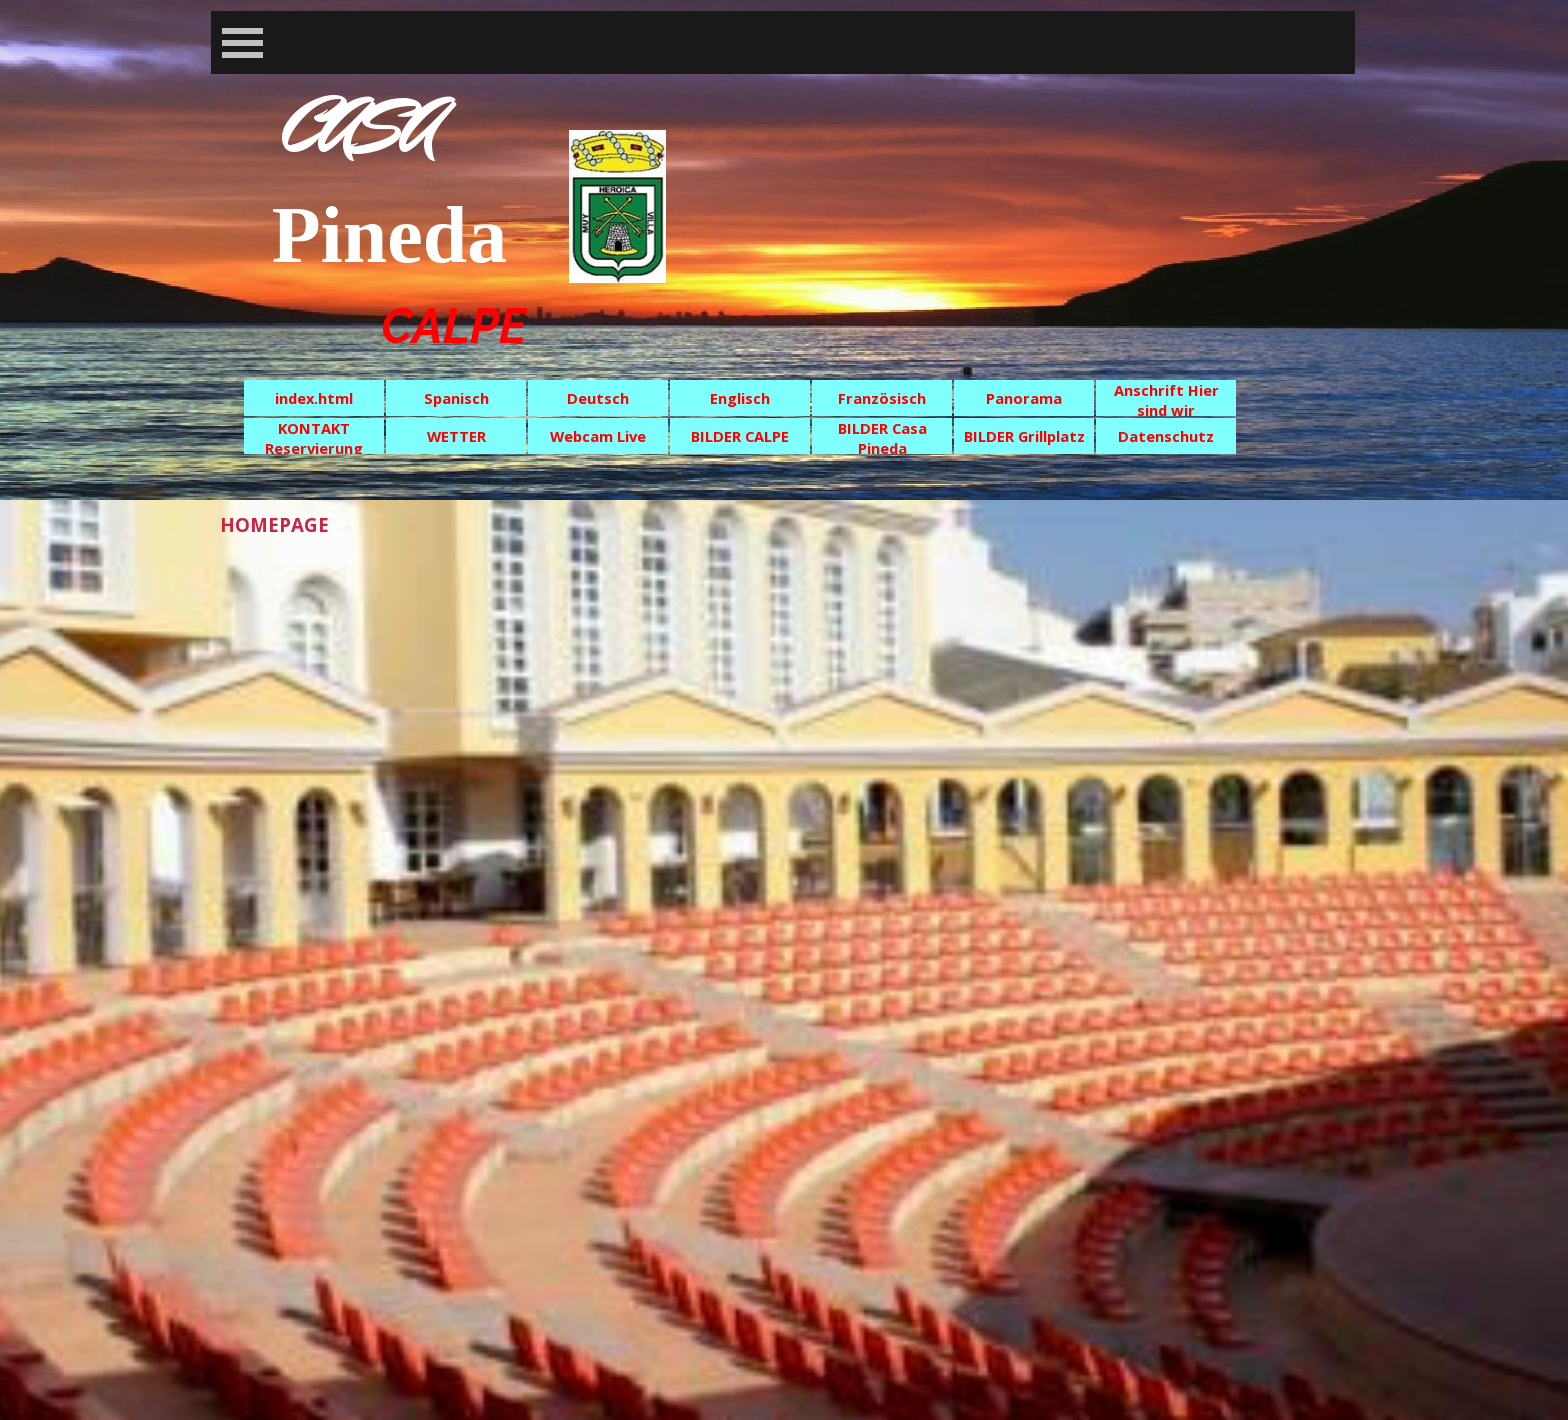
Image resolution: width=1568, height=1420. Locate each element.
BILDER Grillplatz (1024, 436)
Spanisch (456, 398)
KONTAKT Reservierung (314, 438)
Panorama (1024, 398)
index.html (314, 398)
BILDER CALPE (740, 436)
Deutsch (598, 398)
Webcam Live (598, 436)
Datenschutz (1166, 436)
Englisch (740, 398)
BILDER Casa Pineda (882, 438)
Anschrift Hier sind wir (1166, 400)
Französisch (882, 398)
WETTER (456, 436)
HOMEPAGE (274, 524)
